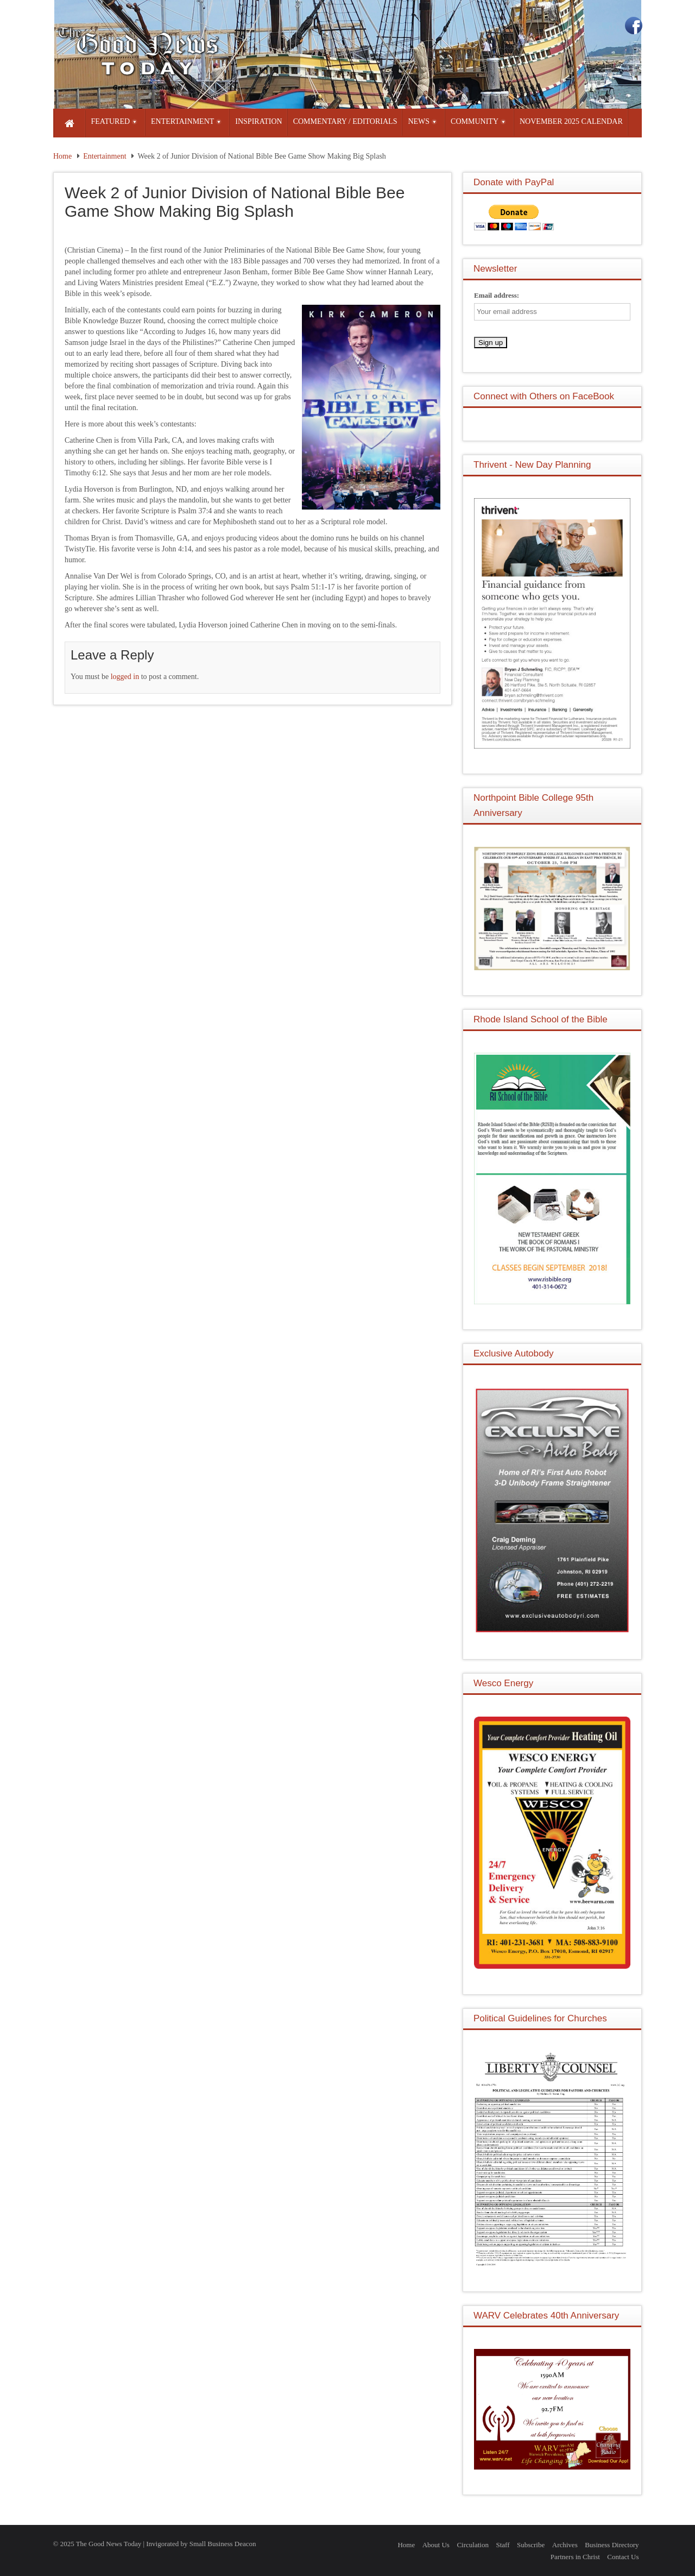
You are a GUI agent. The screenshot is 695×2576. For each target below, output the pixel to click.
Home (62, 156)
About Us (436, 2545)
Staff (502, 2545)
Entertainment (104, 156)
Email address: (496, 295)
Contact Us (623, 2557)
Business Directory (612, 2545)
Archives (565, 2545)
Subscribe (531, 2545)
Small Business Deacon (222, 2544)
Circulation (473, 2545)
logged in (125, 677)
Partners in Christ (575, 2557)
